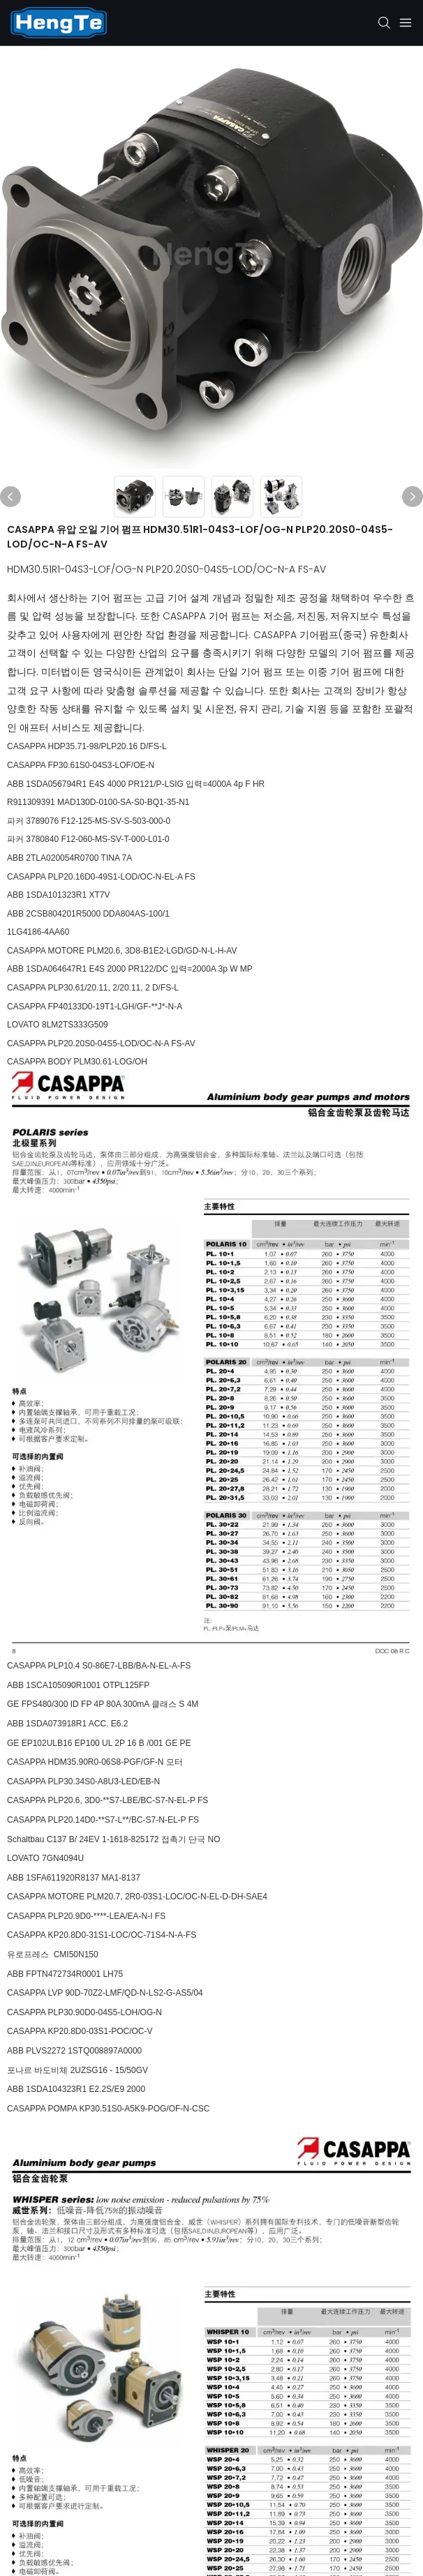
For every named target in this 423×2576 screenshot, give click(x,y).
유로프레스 (29, 1954)
